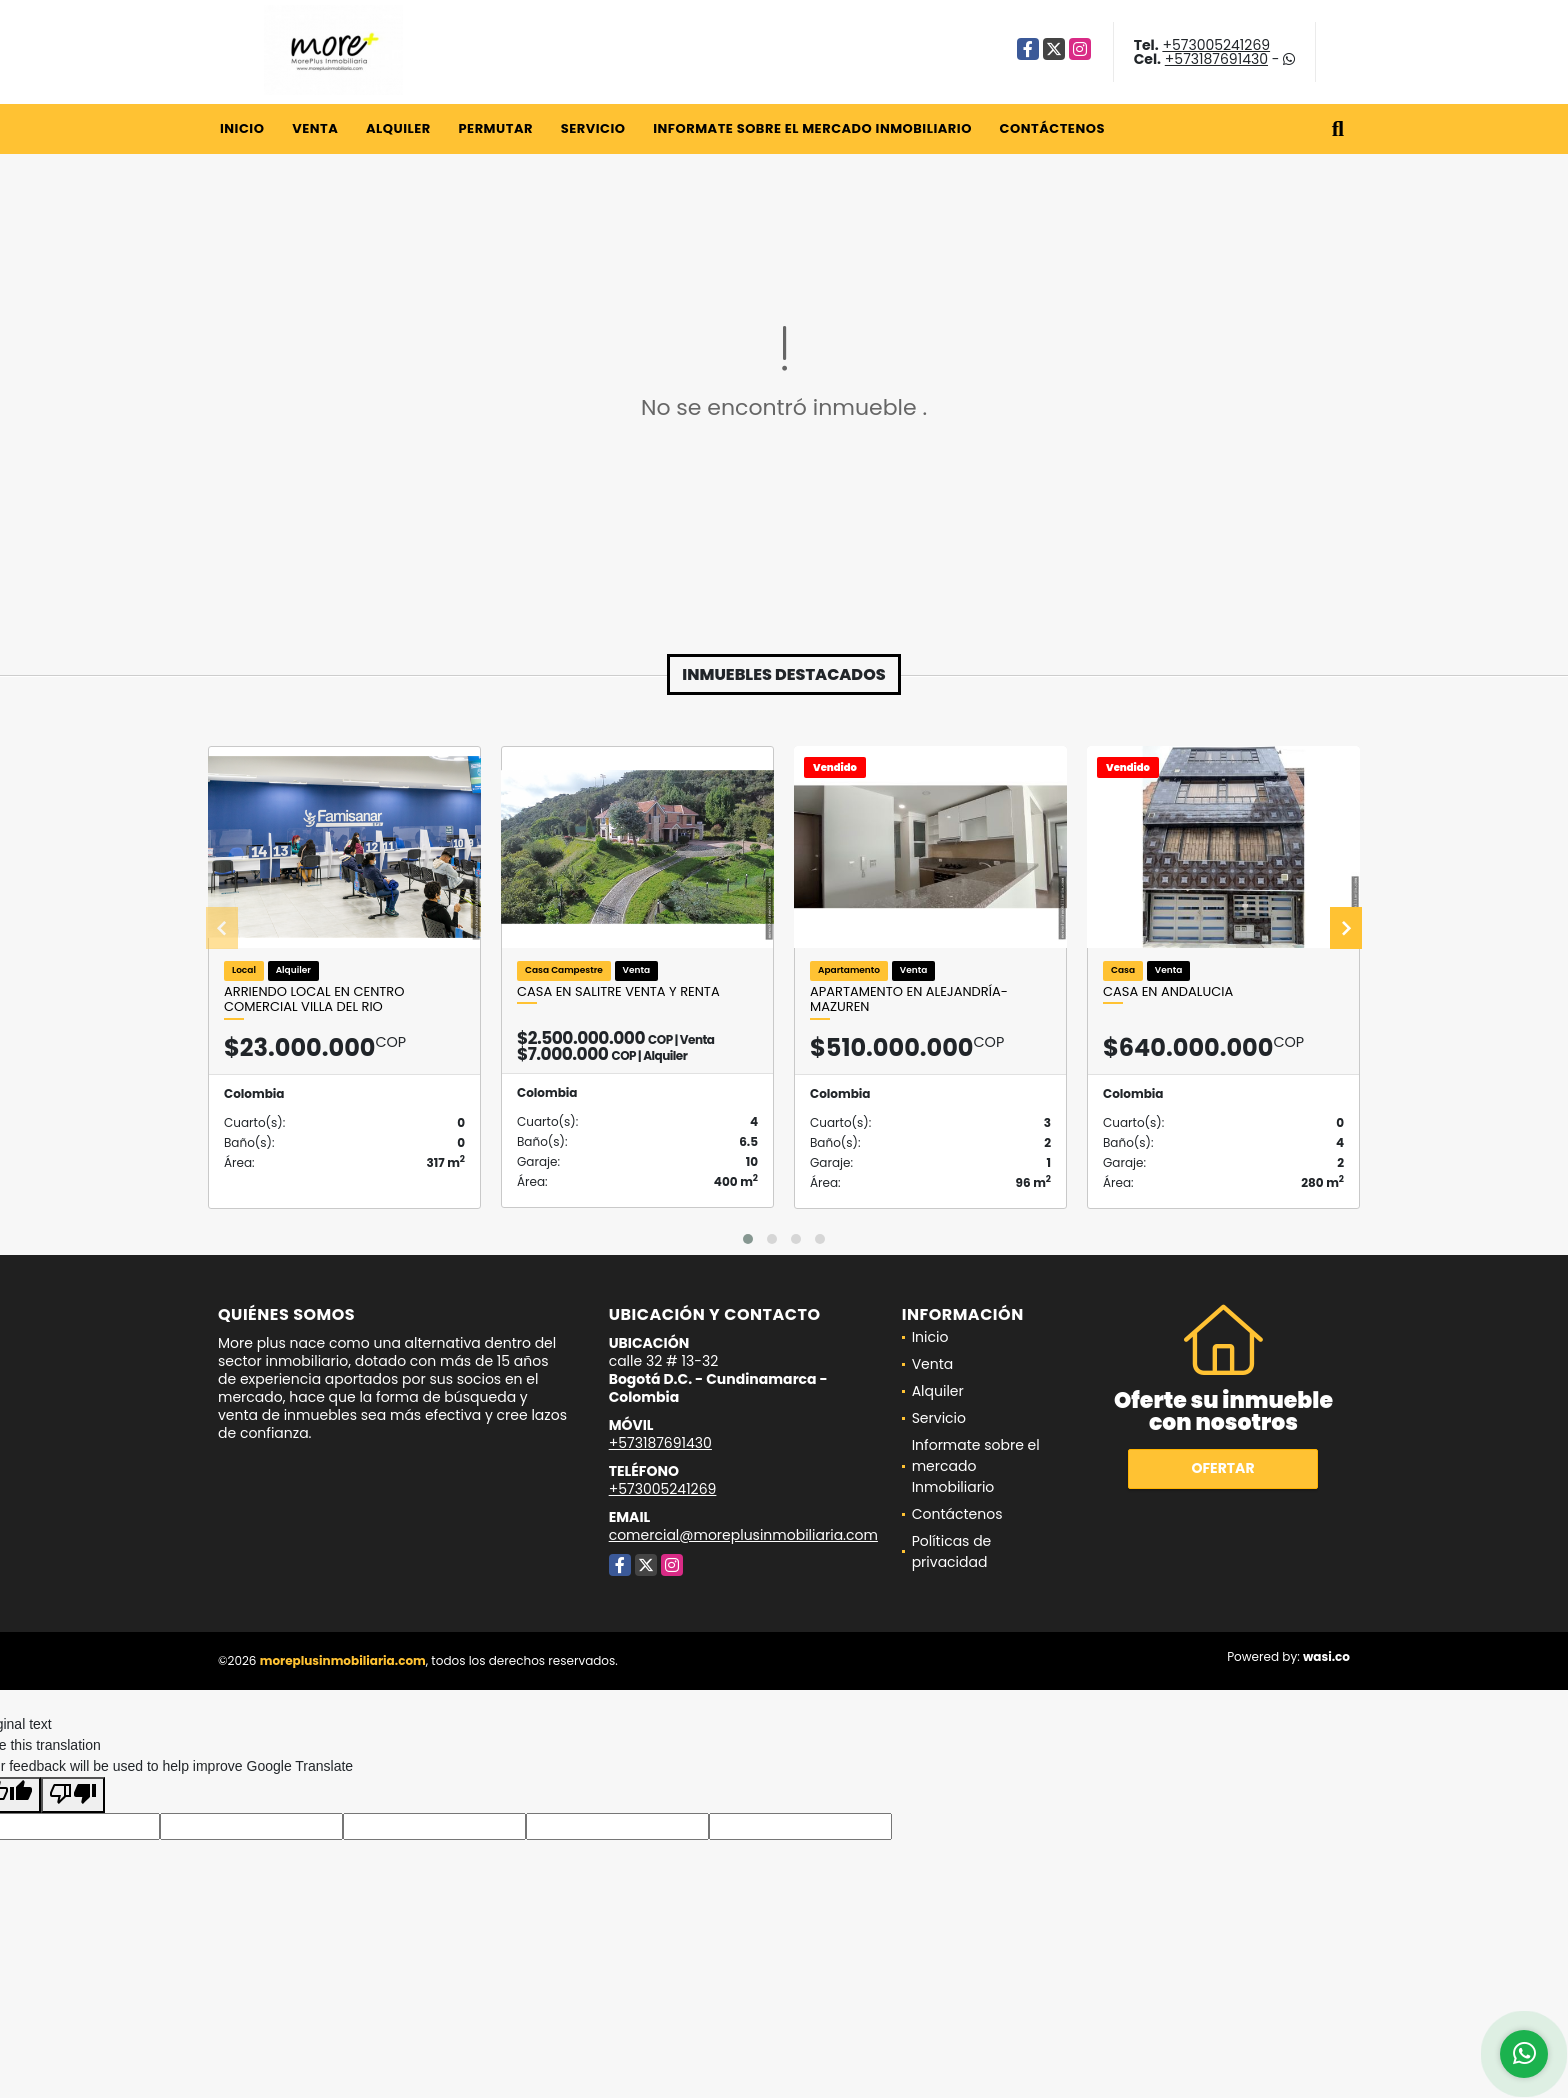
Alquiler (398, 128)
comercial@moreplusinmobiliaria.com (743, 1535)
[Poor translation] (73, 1795)
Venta (315, 128)
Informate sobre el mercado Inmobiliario (812, 128)
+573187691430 (1216, 59)
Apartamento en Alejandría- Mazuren (909, 999)
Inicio (242, 128)
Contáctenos (1052, 128)
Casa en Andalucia (1168, 992)
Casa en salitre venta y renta (618, 992)
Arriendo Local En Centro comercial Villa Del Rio (314, 999)
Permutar (495, 128)
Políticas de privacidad (952, 1551)
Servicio (593, 128)
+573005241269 (1216, 45)
